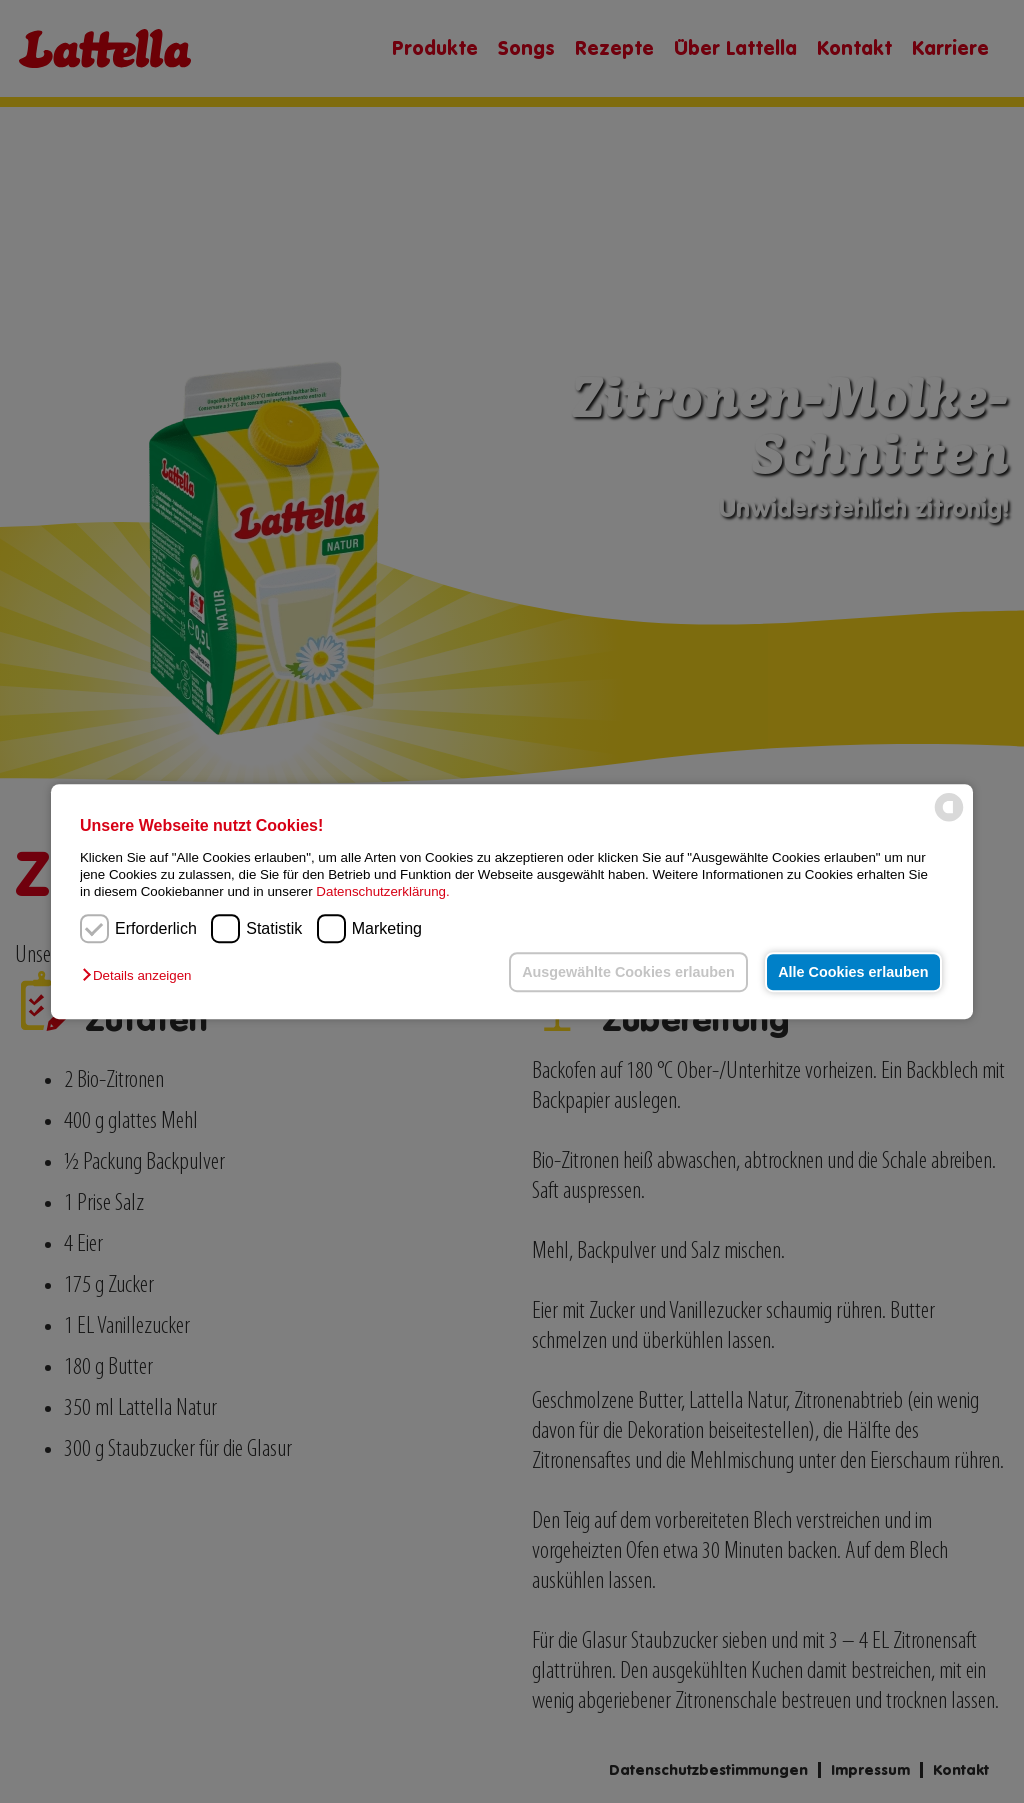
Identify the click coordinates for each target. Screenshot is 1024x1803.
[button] (141, 975)
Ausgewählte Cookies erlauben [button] (628, 972)
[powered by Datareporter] (949, 819)
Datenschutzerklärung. (382, 892)
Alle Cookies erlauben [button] (853, 972)
